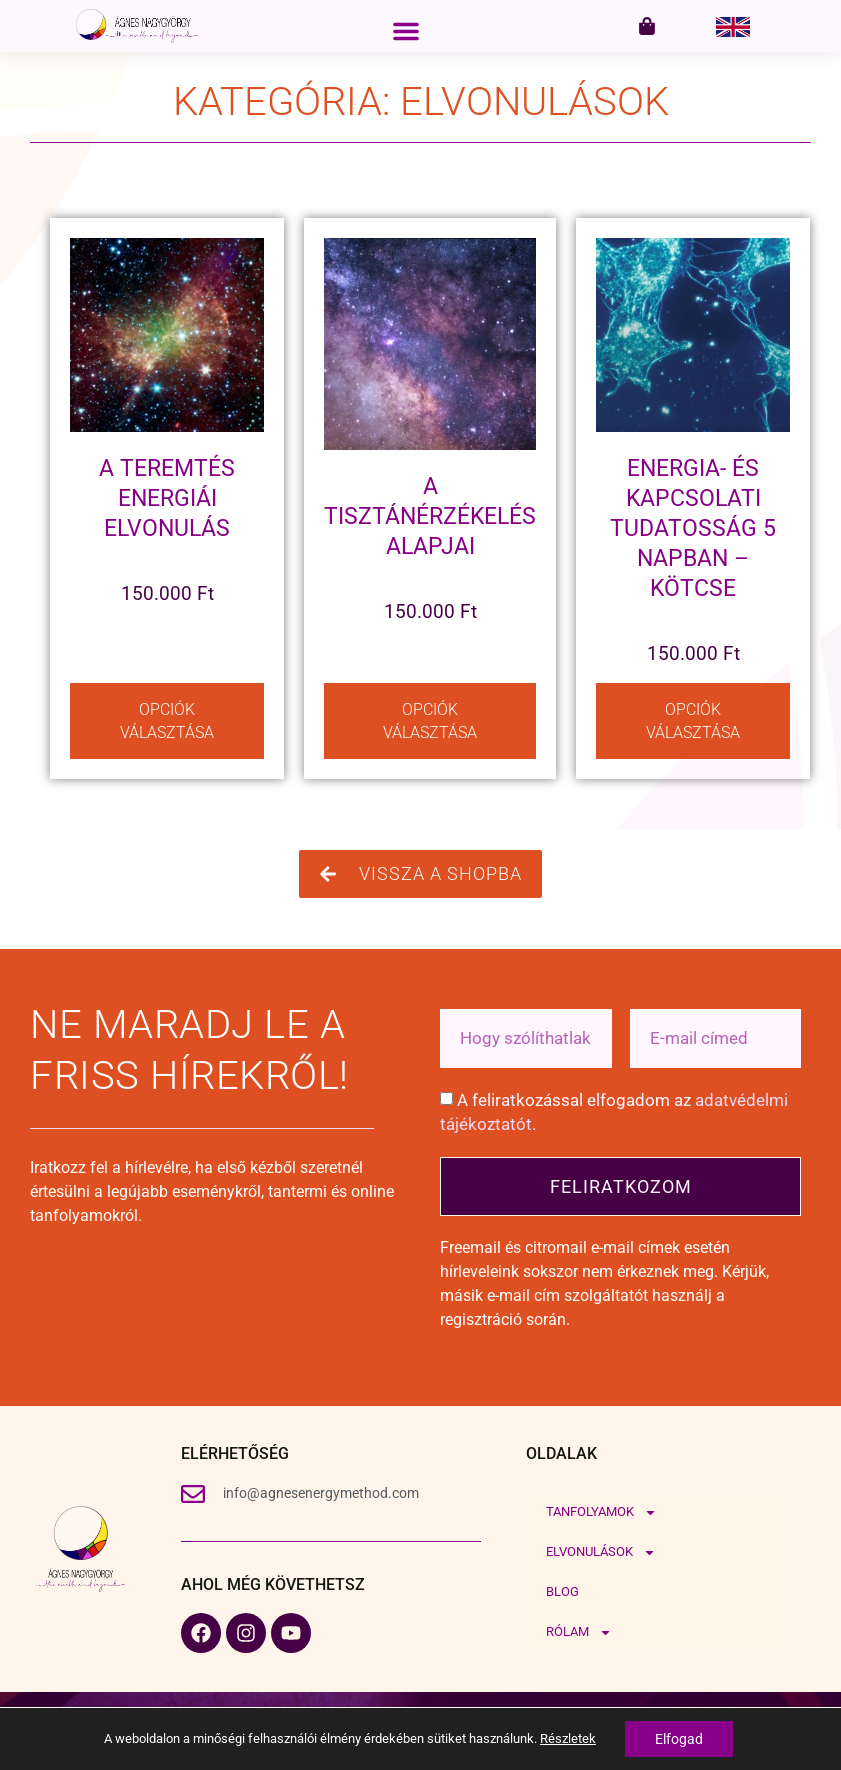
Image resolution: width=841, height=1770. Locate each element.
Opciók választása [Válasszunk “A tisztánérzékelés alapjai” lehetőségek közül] (430, 721)
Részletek (568, 1738)
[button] (406, 31)
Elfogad (679, 1739)
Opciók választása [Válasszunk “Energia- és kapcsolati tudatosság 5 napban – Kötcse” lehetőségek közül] (693, 721)
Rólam (579, 1632)
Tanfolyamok (601, 1512)
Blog (562, 1591)
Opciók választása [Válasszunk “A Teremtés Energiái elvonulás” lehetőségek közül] (167, 721)
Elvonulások (601, 1552)
